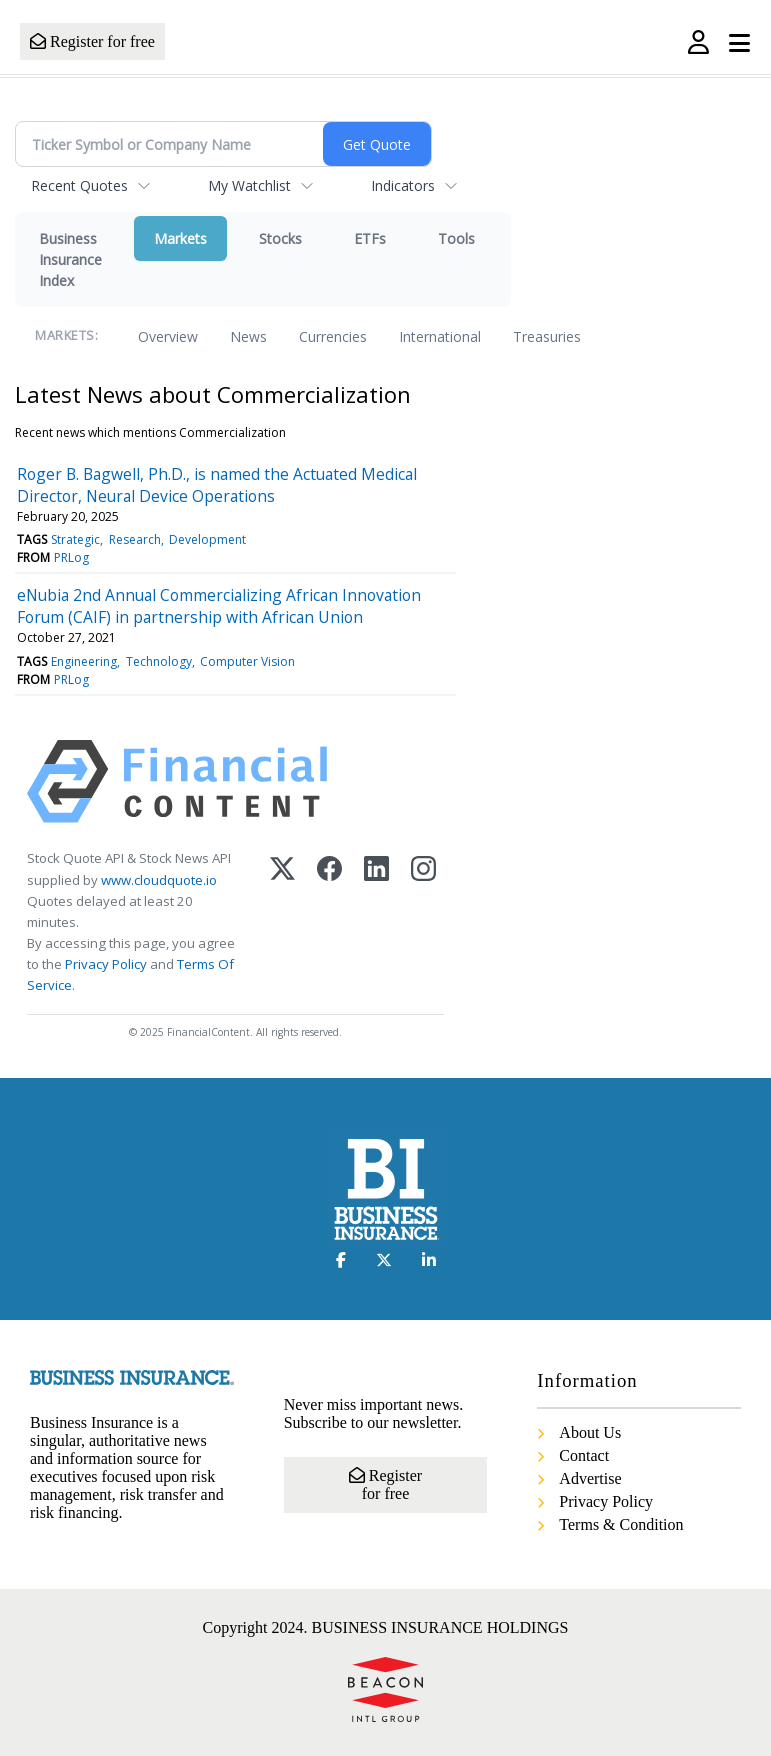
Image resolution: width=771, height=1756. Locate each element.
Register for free (92, 41)
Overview (168, 336)
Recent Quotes (79, 185)
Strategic (75, 539)
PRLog (71, 557)
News (248, 336)
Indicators (403, 185)
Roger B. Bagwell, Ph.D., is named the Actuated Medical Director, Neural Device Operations (217, 485)
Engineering (84, 661)
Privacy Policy (106, 964)
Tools (456, 238)
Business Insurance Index (70, 259)
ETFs (370, 238)
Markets (180, 238)
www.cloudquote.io (159, 880)
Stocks (280, 238)
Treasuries (547, 336)
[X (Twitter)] (282, 922)
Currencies (333, 336)
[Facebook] (329, 922)
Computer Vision (247, 661)
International (440, 336)
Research (135, 539)
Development (207, 539)
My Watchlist (249, 185)
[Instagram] (423, 922)
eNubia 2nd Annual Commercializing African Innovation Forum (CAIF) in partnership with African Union (219, 606)
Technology (159, 661)
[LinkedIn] (376, 922)
